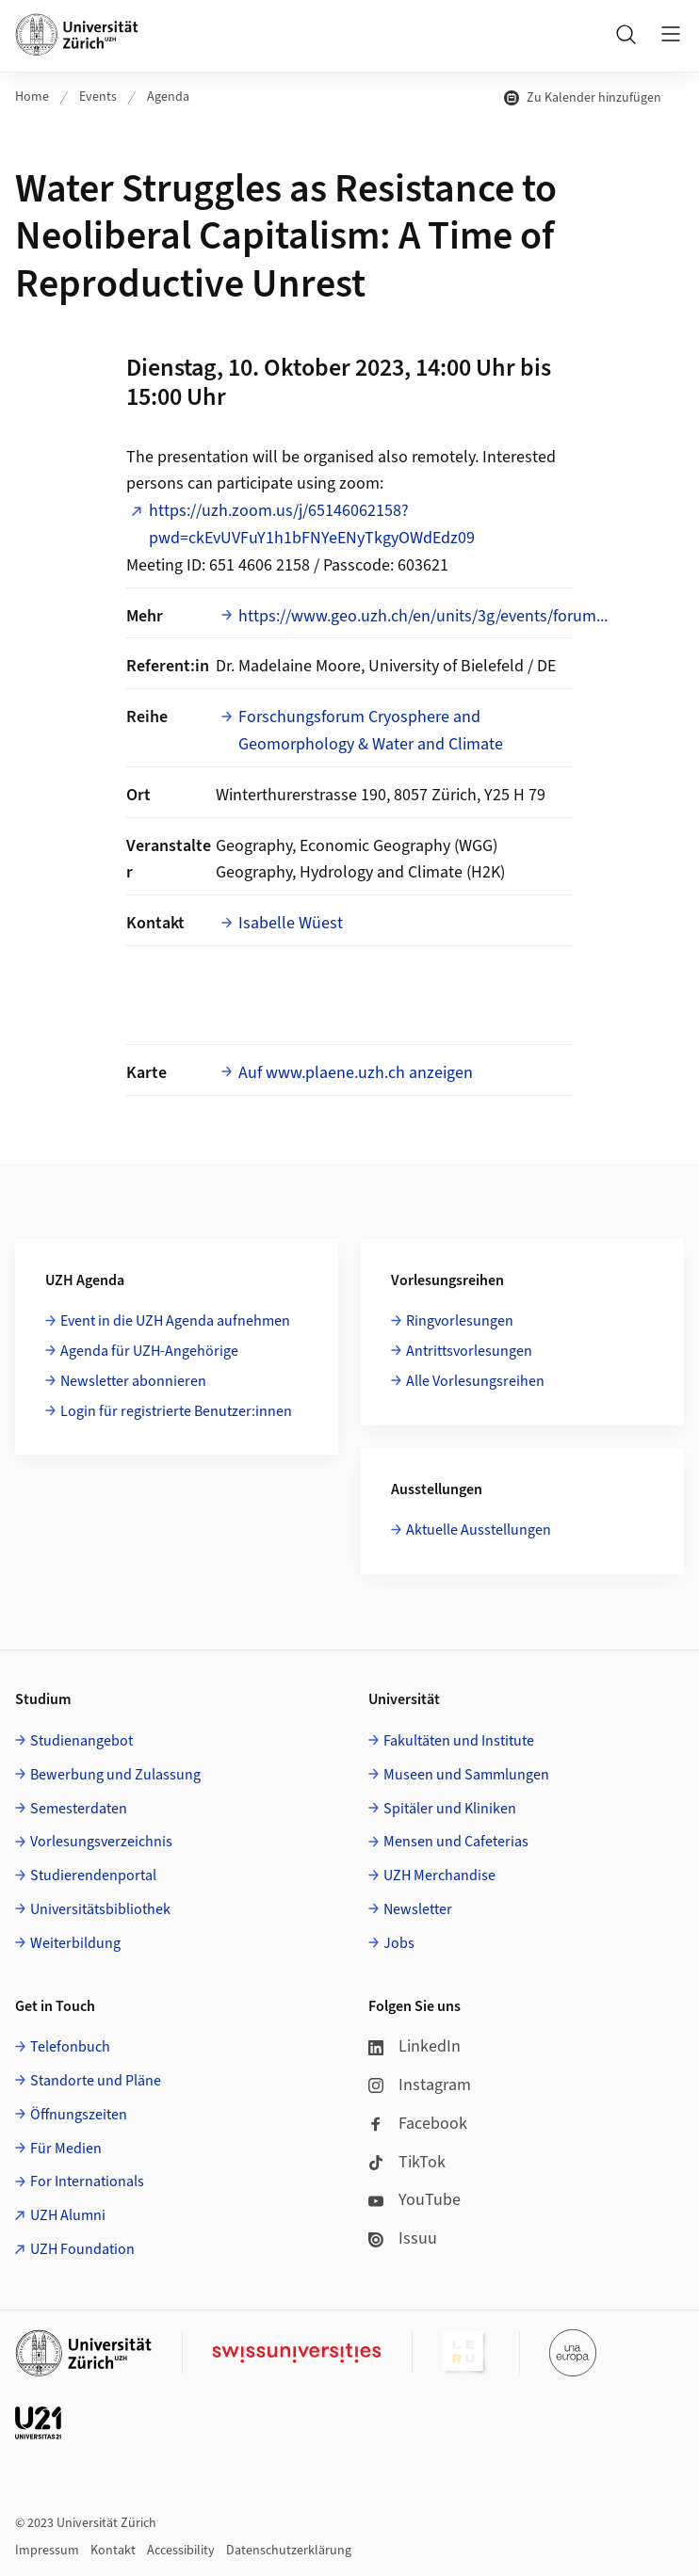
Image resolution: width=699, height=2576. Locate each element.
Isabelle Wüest (290, 923)
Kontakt (113, 2550)
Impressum (47, 2550)
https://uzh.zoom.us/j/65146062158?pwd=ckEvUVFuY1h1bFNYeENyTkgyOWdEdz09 (312, 524)
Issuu (402, 2238)
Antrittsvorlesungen (469, 1351)
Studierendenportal (93, 1875)
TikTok (407, 2162)
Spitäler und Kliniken (449, 1808)
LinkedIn (414, 2046)
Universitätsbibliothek (100, 1909)
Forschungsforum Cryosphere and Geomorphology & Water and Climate (370, 730)
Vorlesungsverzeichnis (101, 1841)
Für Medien (66, 2148)
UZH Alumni (68, 2215)
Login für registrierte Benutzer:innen (176, 1411)
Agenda (168, 97)
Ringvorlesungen (459, 1321)
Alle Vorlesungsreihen (475, 1381)
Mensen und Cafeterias (455, 1841)
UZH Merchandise (439, 1875)
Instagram (419, 2085)
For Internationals (87, 2181)
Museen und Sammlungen (466, 1774)
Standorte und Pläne (95, 2080)
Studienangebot (81, 1741)
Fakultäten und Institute (458, 1741)
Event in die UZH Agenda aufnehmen (175, 1321)
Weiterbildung (75, 1943)
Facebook (417, 2123)
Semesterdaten (78, 1808)
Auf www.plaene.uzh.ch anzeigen (355, 1073)
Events (98, 97)
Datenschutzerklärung (288, 2550)
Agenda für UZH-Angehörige (149, 1351)
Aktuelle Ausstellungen (478, 1530)
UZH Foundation (82, 2249)
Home (32, 97)
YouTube (414, 2200)
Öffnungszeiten (78, 2114)
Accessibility (181, 2550)
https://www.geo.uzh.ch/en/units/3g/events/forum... (423, 616)
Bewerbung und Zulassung (115, 1774)
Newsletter (417, 1909)
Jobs (399, 1943)
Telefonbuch (70, 2047)
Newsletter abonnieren (133, 1381)
